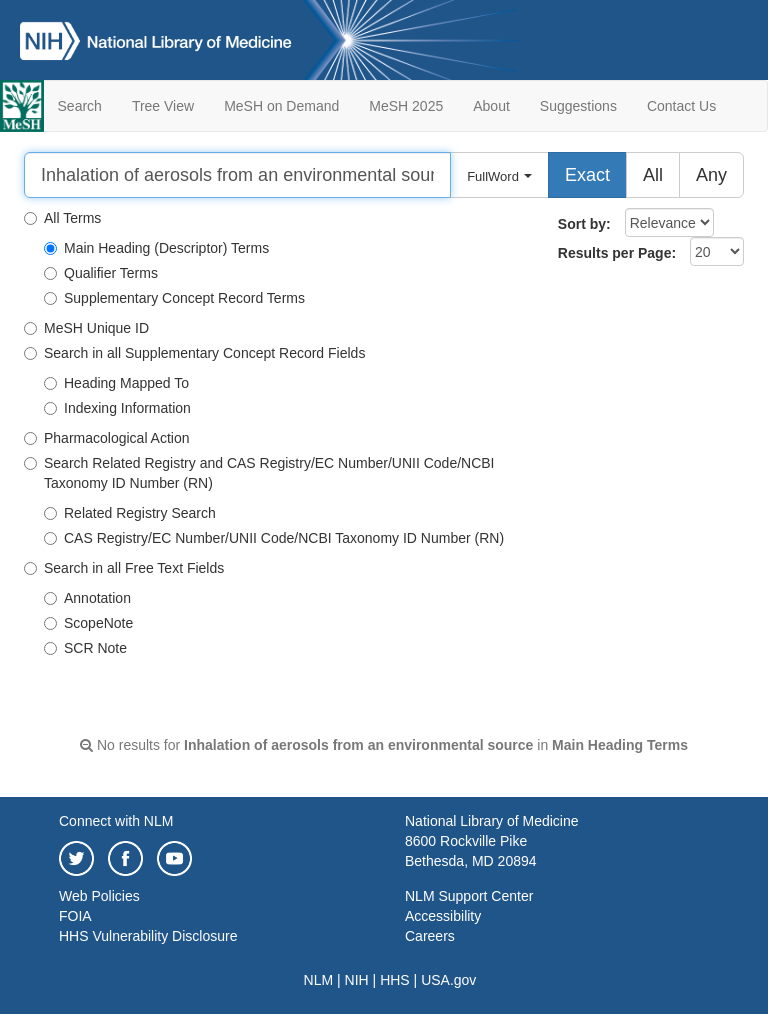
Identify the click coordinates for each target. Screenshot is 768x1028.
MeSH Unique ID (86, 328)
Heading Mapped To (116, 383)
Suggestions (578, 106)
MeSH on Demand (281, 106)
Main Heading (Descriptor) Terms (156, 248)
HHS (395, 980)
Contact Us (681, 106)
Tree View (163, 106)
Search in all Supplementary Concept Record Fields (194, 353)
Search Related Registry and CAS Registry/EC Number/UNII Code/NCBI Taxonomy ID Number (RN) (259, 473)
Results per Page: (617, 253)
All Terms (62, 218)
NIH (357, 980)
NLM (319, 980)
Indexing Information (117, 408)
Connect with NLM (116, 821)
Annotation (87, 598)
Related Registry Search (130, 513)
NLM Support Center (469, 896)
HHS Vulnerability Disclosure (148, 936)
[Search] (237, 175)
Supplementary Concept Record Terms (174, 298)
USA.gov (448, 980)
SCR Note (85, 648)
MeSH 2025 (406, 106)
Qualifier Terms (101, 273)
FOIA (75, 916)
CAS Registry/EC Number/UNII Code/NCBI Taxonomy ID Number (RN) (274, 538)
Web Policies (99, 896)
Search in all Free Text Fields (124, 568)
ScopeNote (88, 623)
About (491, 106)
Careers (430, 936)
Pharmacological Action (107, 438)
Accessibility (443, 916)
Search (80, 106)
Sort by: (584, 224)
